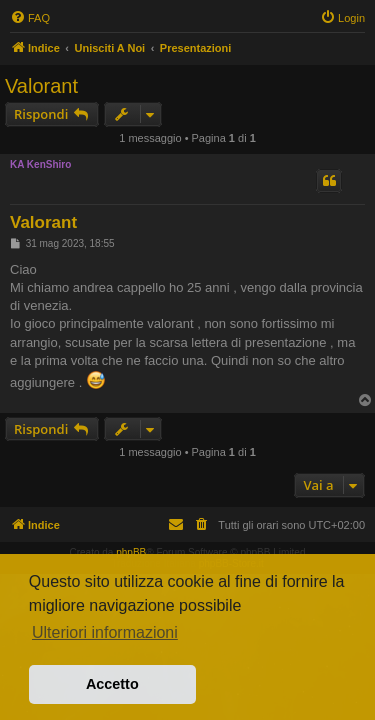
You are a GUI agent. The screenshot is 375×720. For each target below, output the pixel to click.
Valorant (41, 86)
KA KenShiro (40, 164)
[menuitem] (30, 18)
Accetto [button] (112, 684)
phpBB (131, 552)
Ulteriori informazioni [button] (105, 632)
